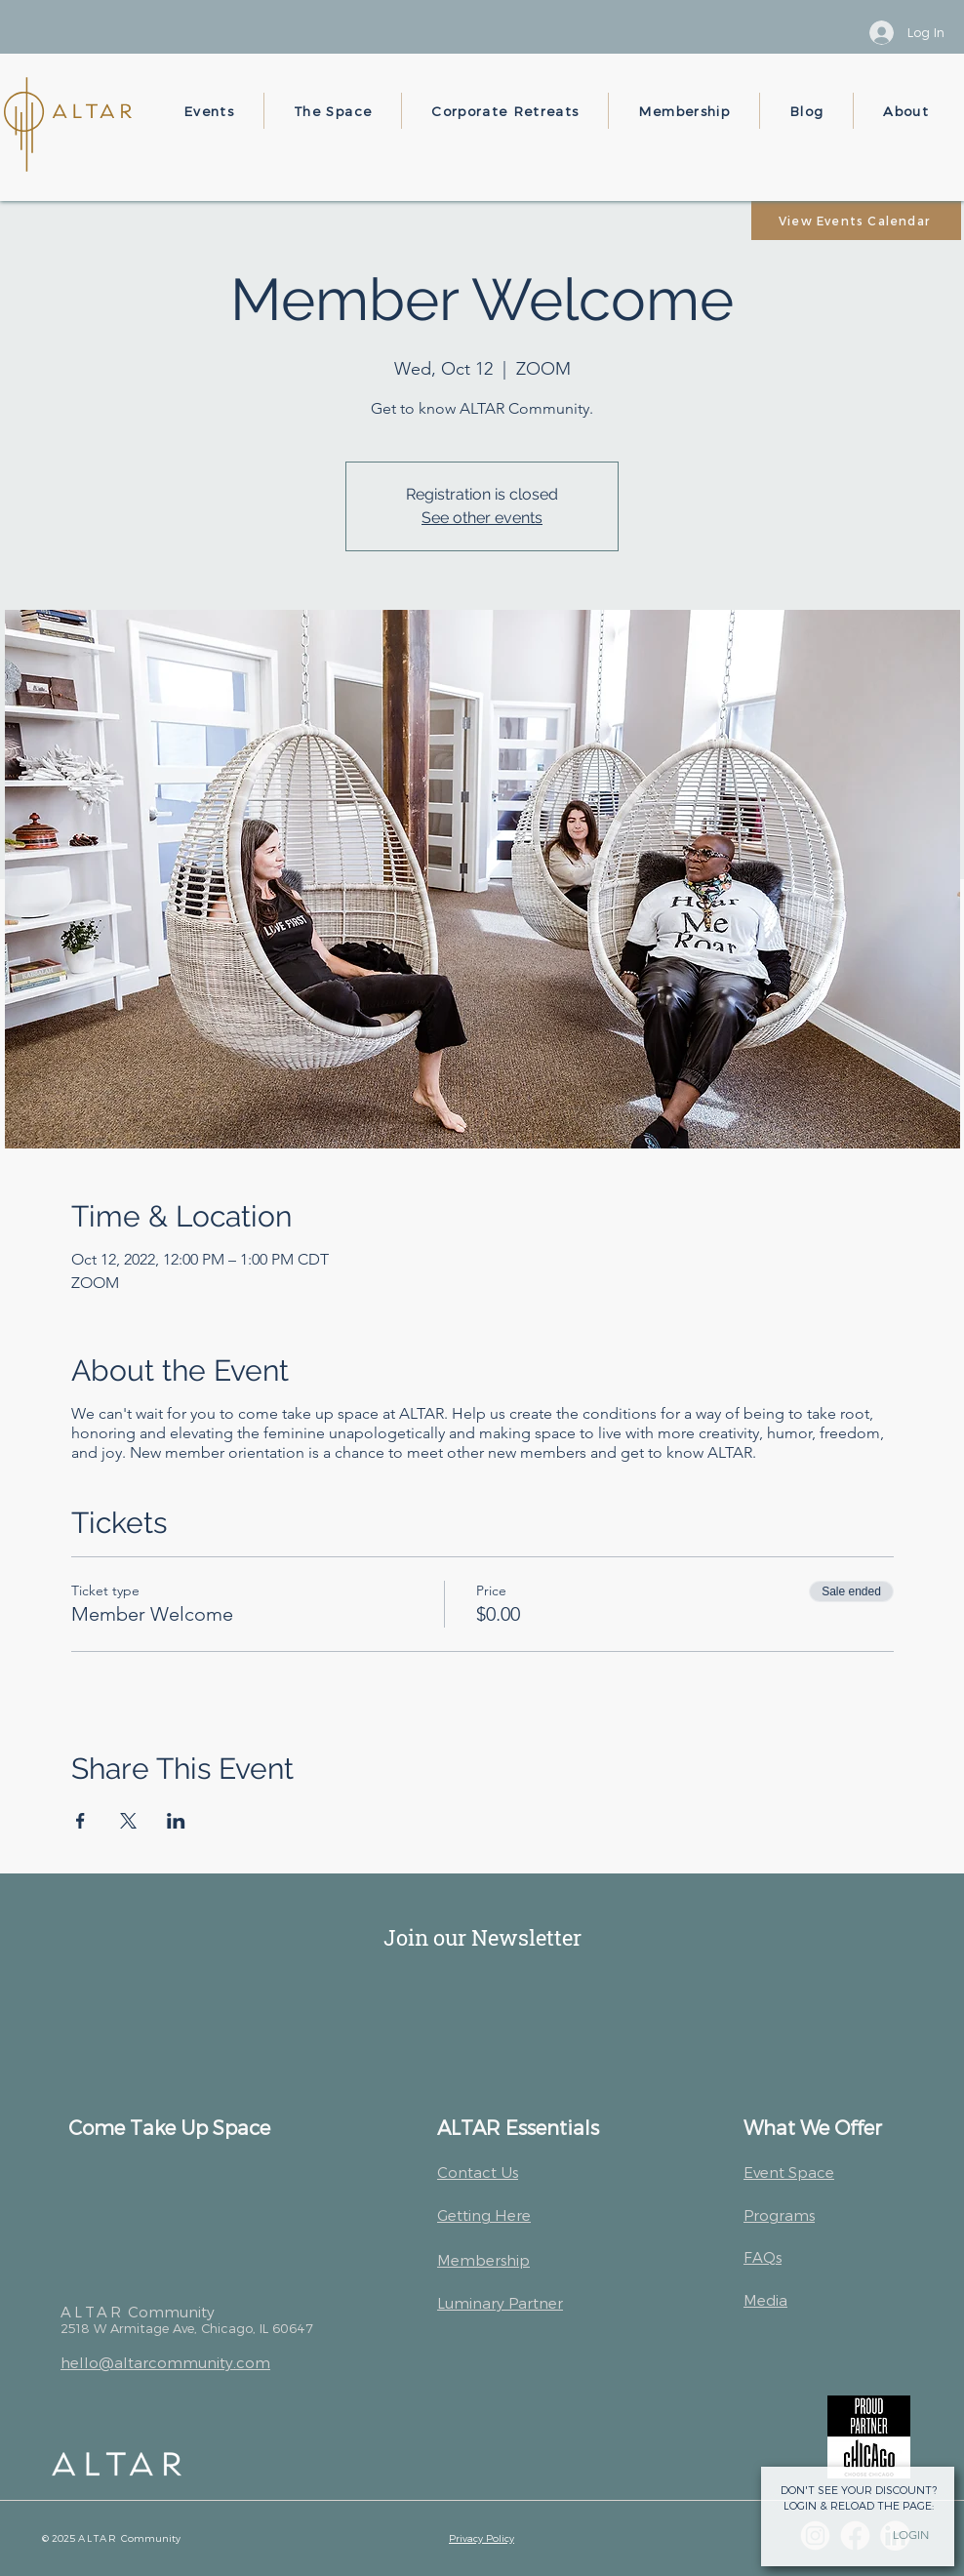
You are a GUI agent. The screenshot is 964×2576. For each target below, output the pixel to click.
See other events (482, 517)
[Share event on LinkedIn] (176, 1821)
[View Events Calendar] (856, 220)
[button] (209, 111)
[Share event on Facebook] (80, 1821)
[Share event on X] (128, 1821)
